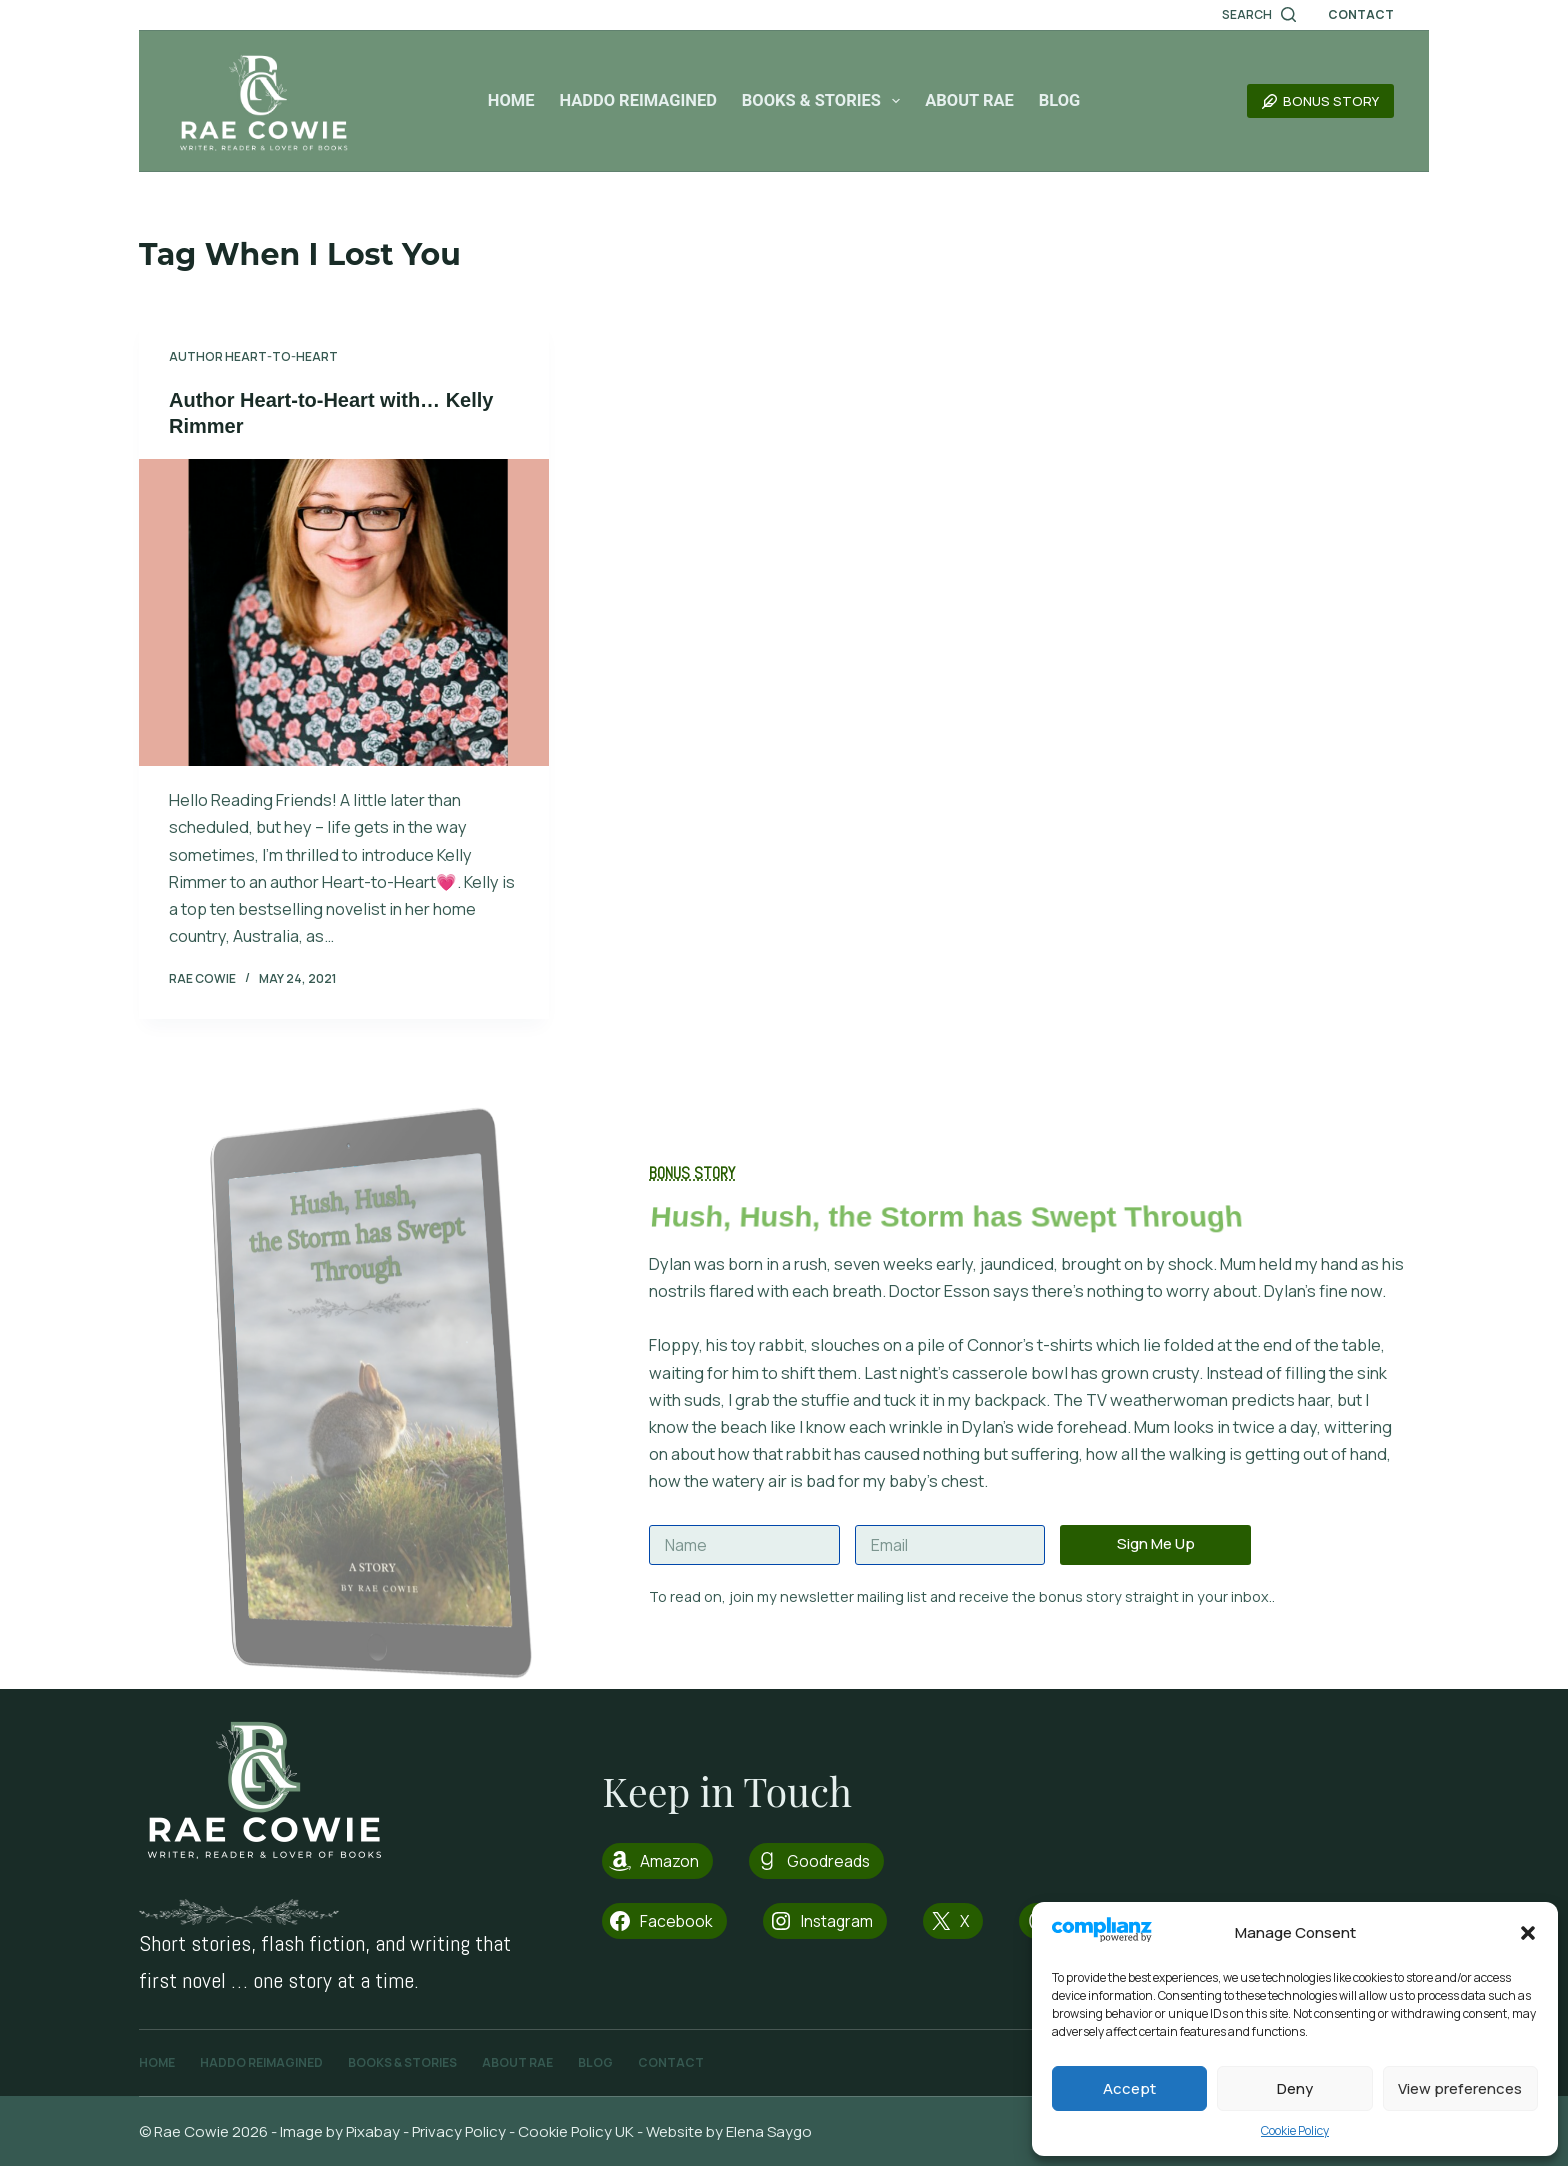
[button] (1528, 1933)
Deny (1295, 2088)
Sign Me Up (1156, 1543)
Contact (1361, 14)
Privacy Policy (459, 2131)
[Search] (1258, 15)
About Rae (969, 100)
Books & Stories (825, 101)
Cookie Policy (1295, 2130)
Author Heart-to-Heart (253, 356)
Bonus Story (1321, 101)
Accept (1129, 2088)
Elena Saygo (770, 2131)
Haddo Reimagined (637, 100)
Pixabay (373, 2131)
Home (511, 100)
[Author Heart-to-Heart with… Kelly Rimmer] (344, 613)
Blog (1059, 100)
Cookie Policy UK (576, 2131)
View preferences (1460, 2088)
